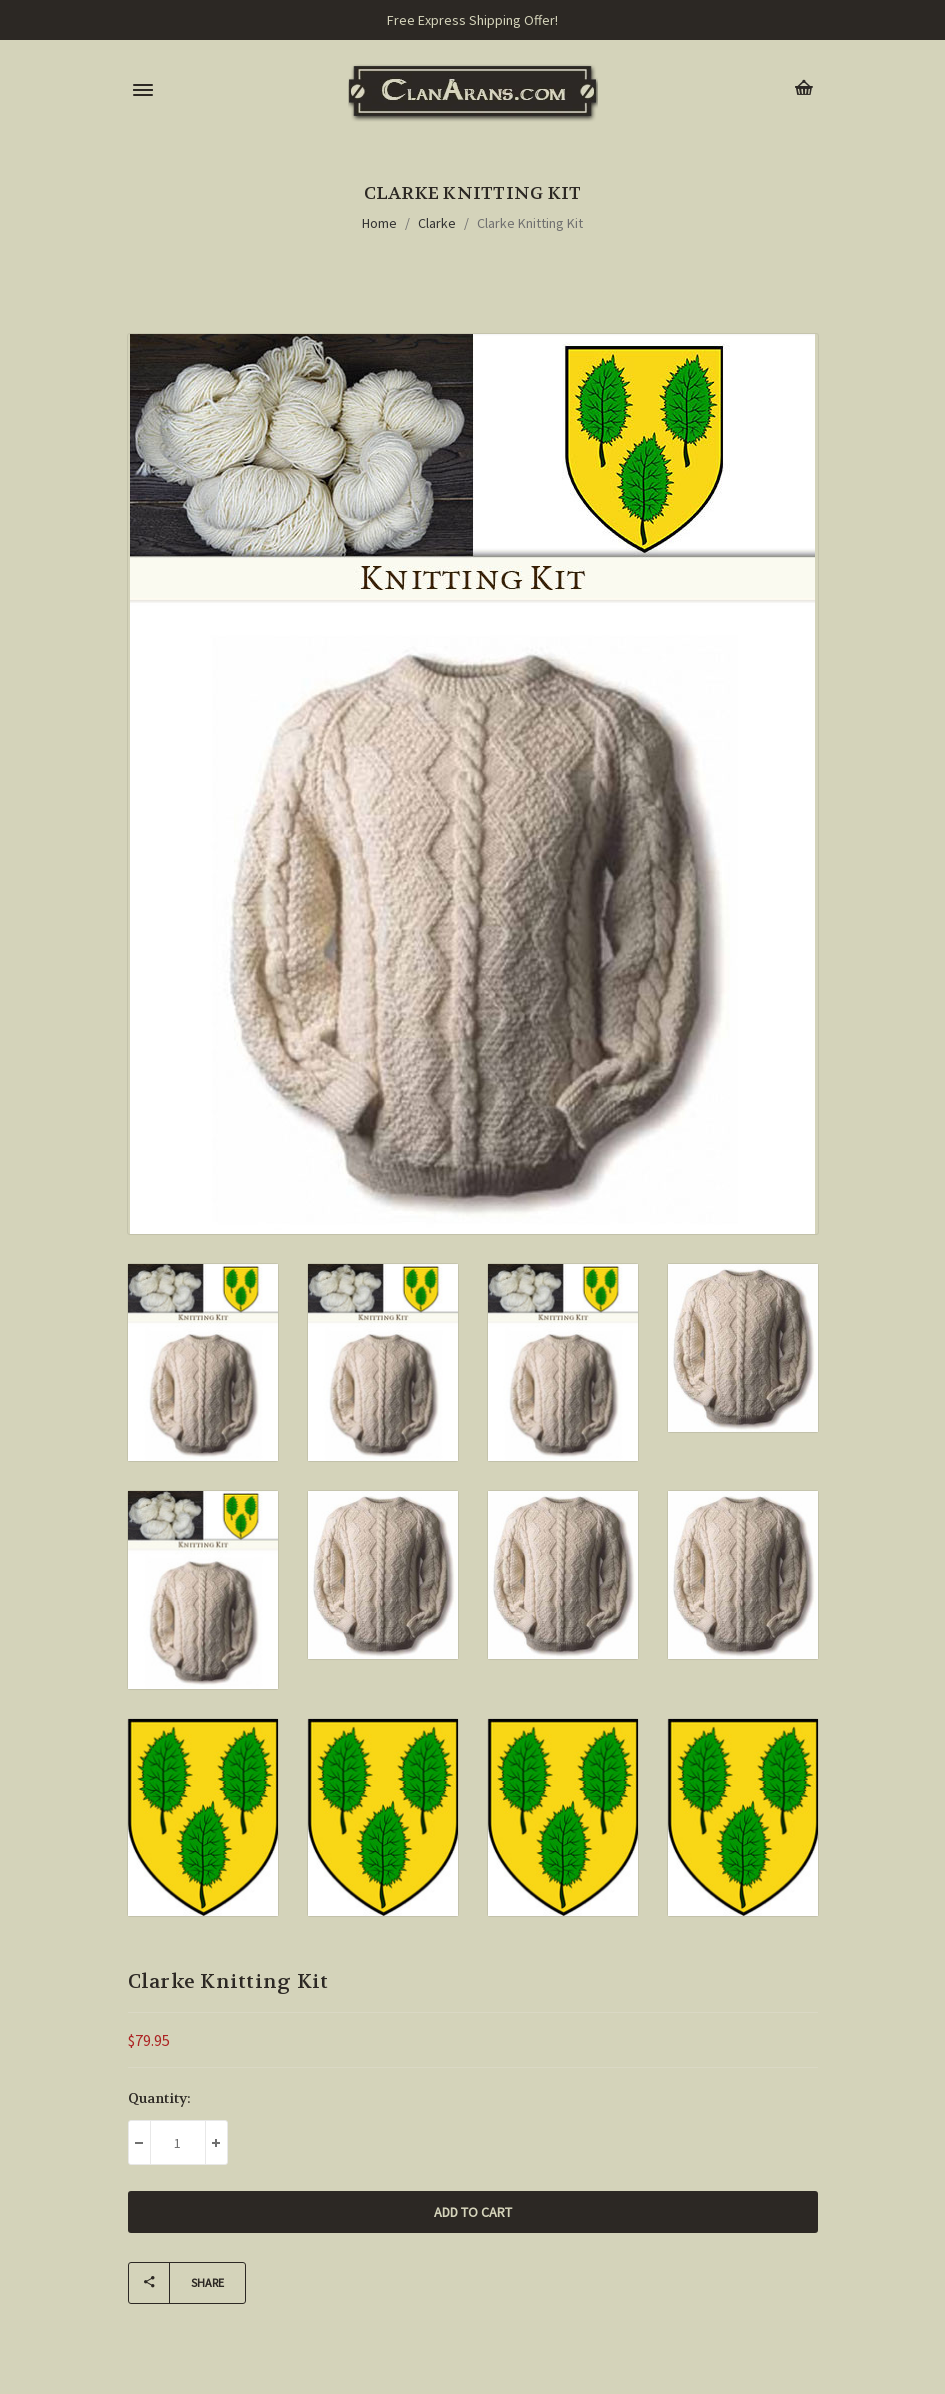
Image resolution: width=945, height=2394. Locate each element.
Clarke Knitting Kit (530, 223)
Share (176, 2283)
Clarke (437, 223)
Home (379, 223)
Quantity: (159, 2098)
